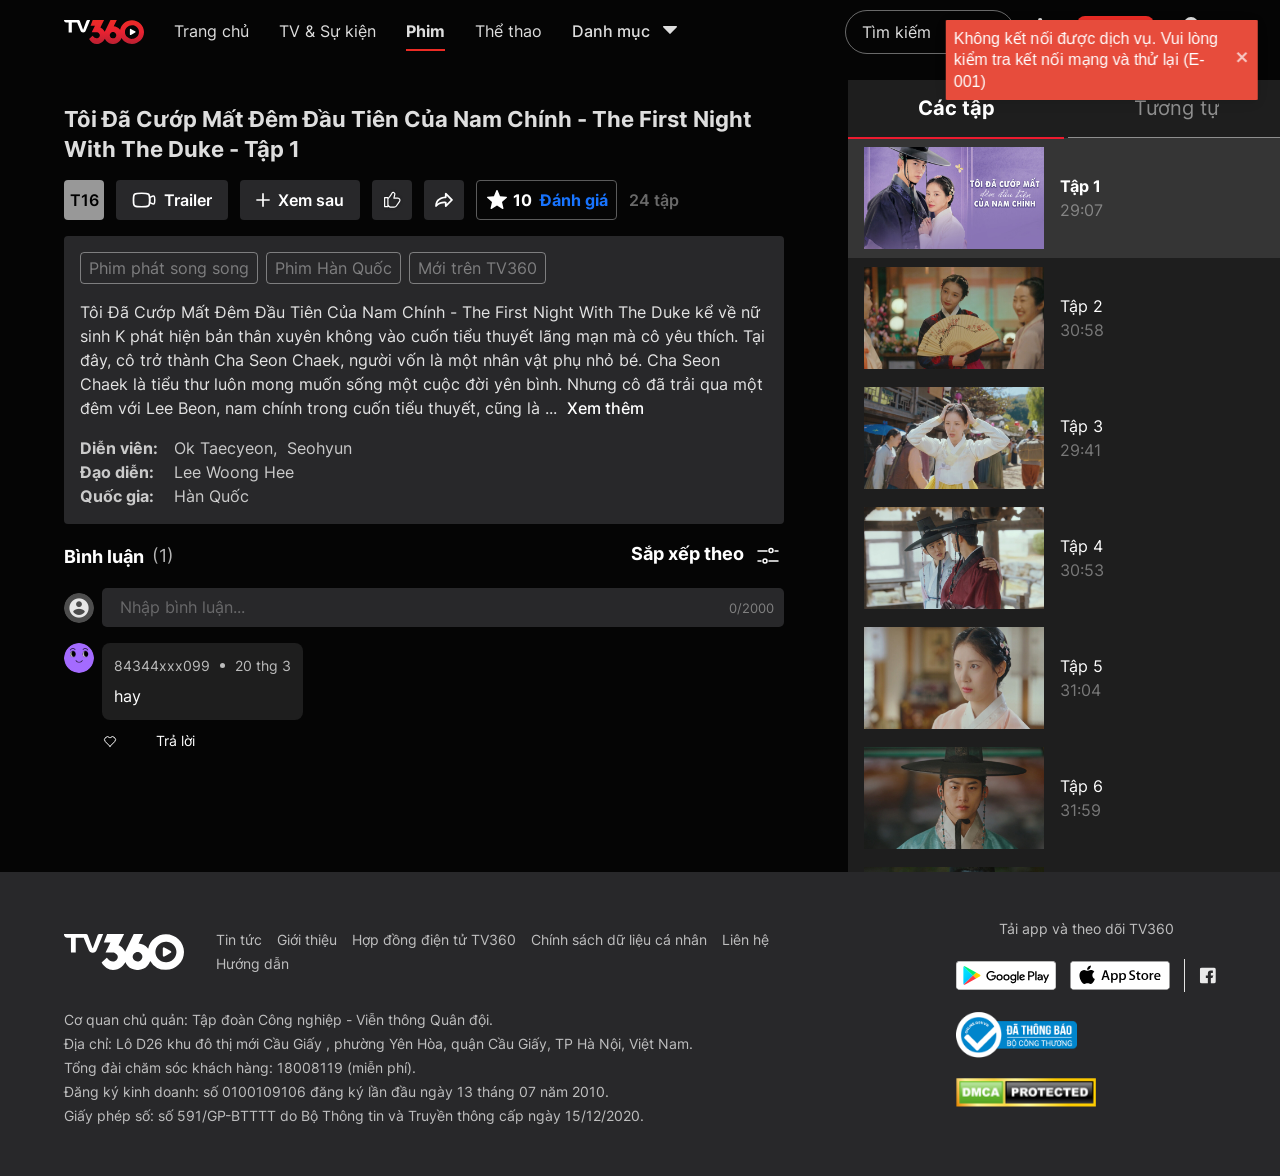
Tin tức (239, 939)
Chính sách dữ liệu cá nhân (619, 939)
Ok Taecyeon (223, 448)
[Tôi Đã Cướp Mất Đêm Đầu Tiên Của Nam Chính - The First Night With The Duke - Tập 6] (1064, 798)
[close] (1245, 59)
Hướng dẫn (252, 963)
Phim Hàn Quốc (333, 268)
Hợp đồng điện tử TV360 (434, 939)
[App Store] (1120, 975)
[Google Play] (1006, 975)
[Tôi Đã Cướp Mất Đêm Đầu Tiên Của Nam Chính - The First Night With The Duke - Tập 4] (1064, 558)
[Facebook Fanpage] (1207, 975)
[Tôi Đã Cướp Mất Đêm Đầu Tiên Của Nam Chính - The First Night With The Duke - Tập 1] (1064, 198)
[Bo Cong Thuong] (1016, 1035)
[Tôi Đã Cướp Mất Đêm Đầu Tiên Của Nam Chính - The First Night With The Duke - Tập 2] (1064, 318)
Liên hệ (745, 939)
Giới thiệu (307, 939)
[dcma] (1026, 1101)
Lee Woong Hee (234, 472)
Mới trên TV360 (477, 268)
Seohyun (319, 448)
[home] (104, 32)
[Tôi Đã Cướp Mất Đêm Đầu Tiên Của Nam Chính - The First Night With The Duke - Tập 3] (1064, 438)
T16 (84, 200)
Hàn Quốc (211, 496)
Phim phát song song (169, 268)
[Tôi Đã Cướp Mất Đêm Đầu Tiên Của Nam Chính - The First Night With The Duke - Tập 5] (1064, 678)
